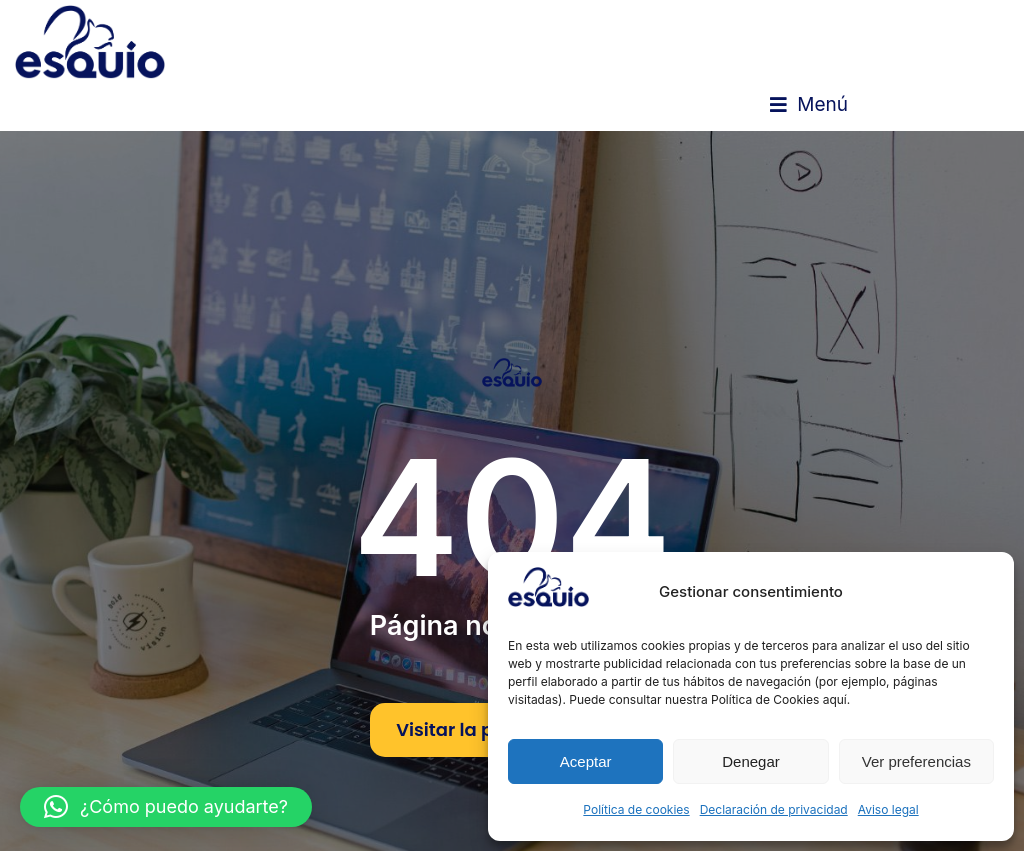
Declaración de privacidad (774, 809)
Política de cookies (636, 809)
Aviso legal (888, 809)
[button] (809, 105)
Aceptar (586, 761)
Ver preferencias (916, 761)
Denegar (751, 761)
